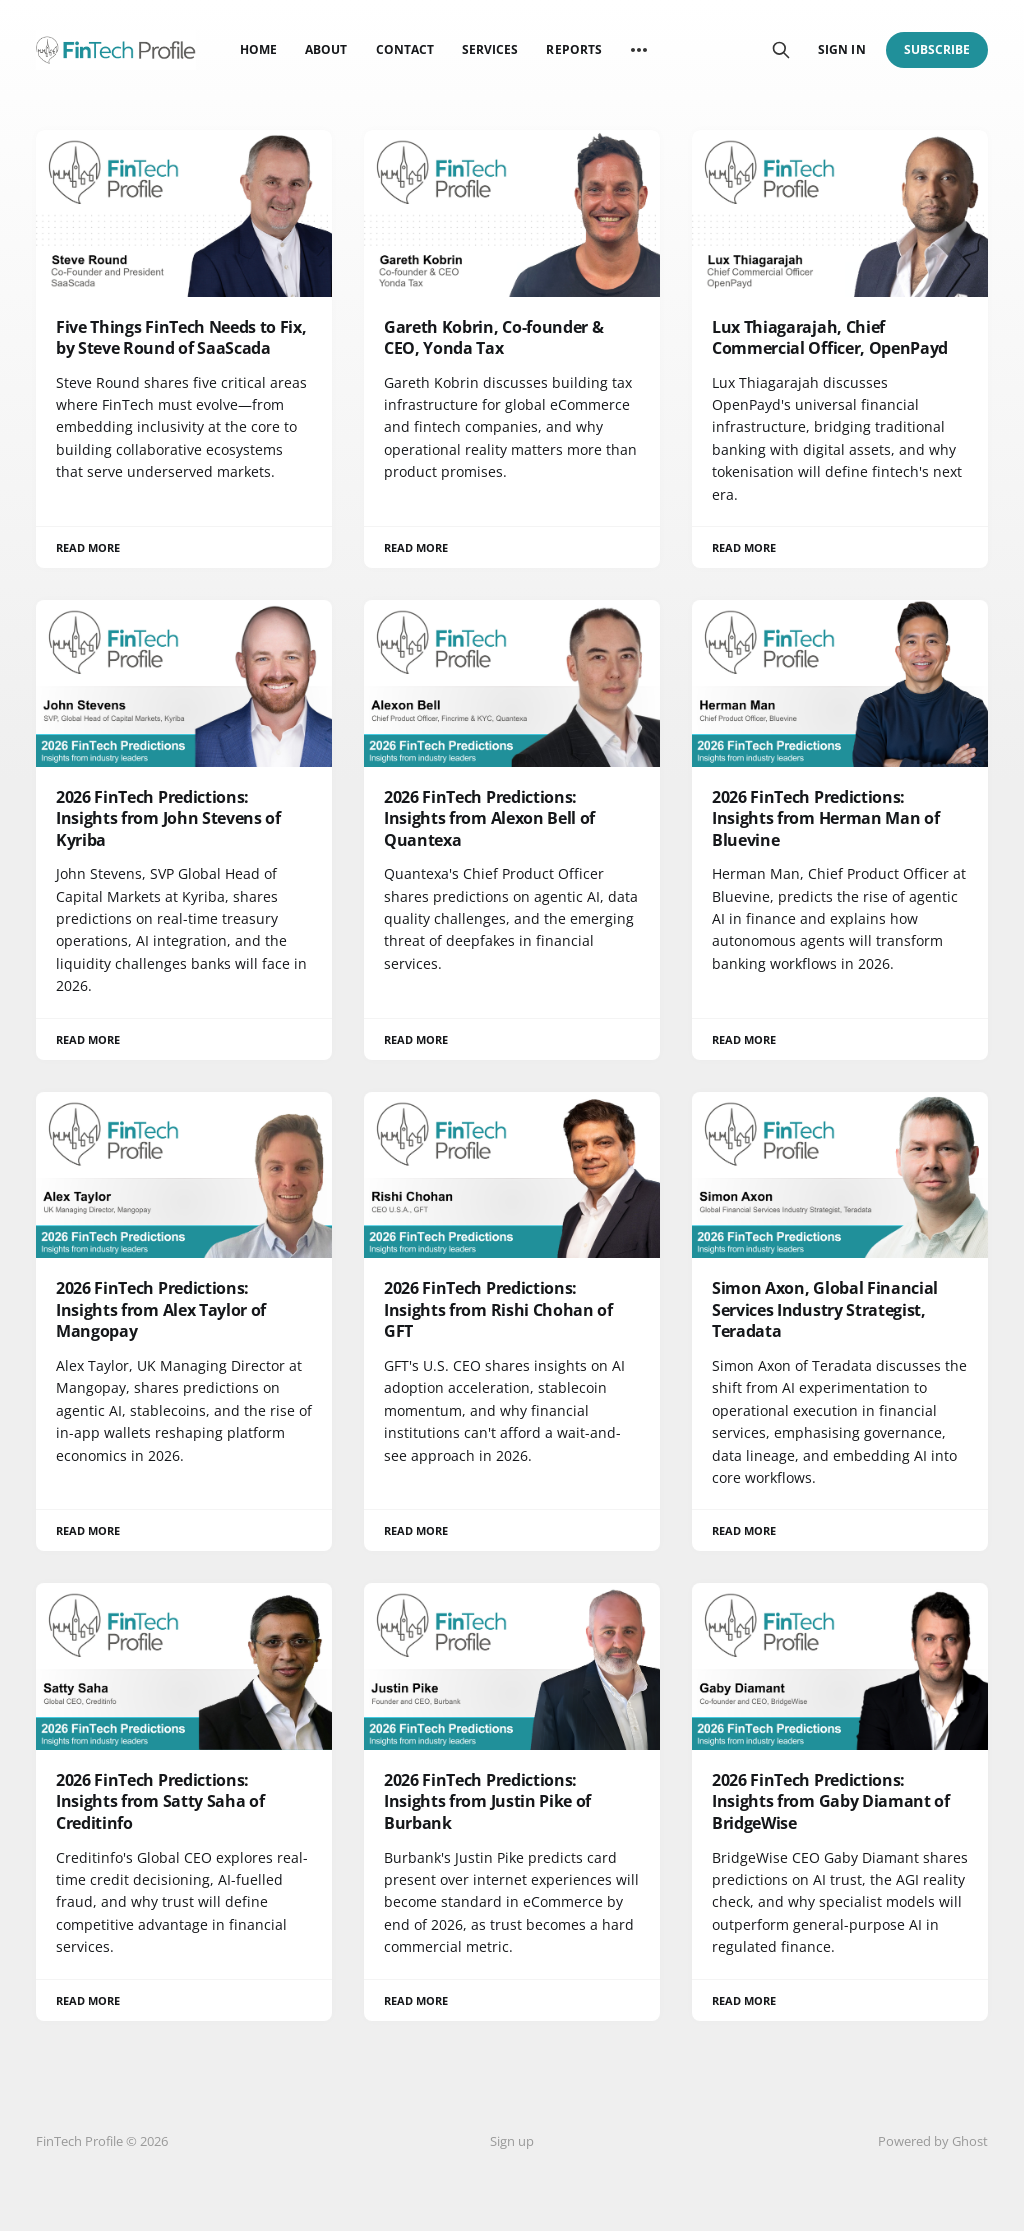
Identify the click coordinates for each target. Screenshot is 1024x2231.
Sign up (512, 2141)
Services (490, 49)
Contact (405, 49)
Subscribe (937, 49)
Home (258, 49)
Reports (573, 49)
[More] (639, 50)
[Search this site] (781, 50)
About (326, 49)
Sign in (841, 49)
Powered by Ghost (933, 2141)
